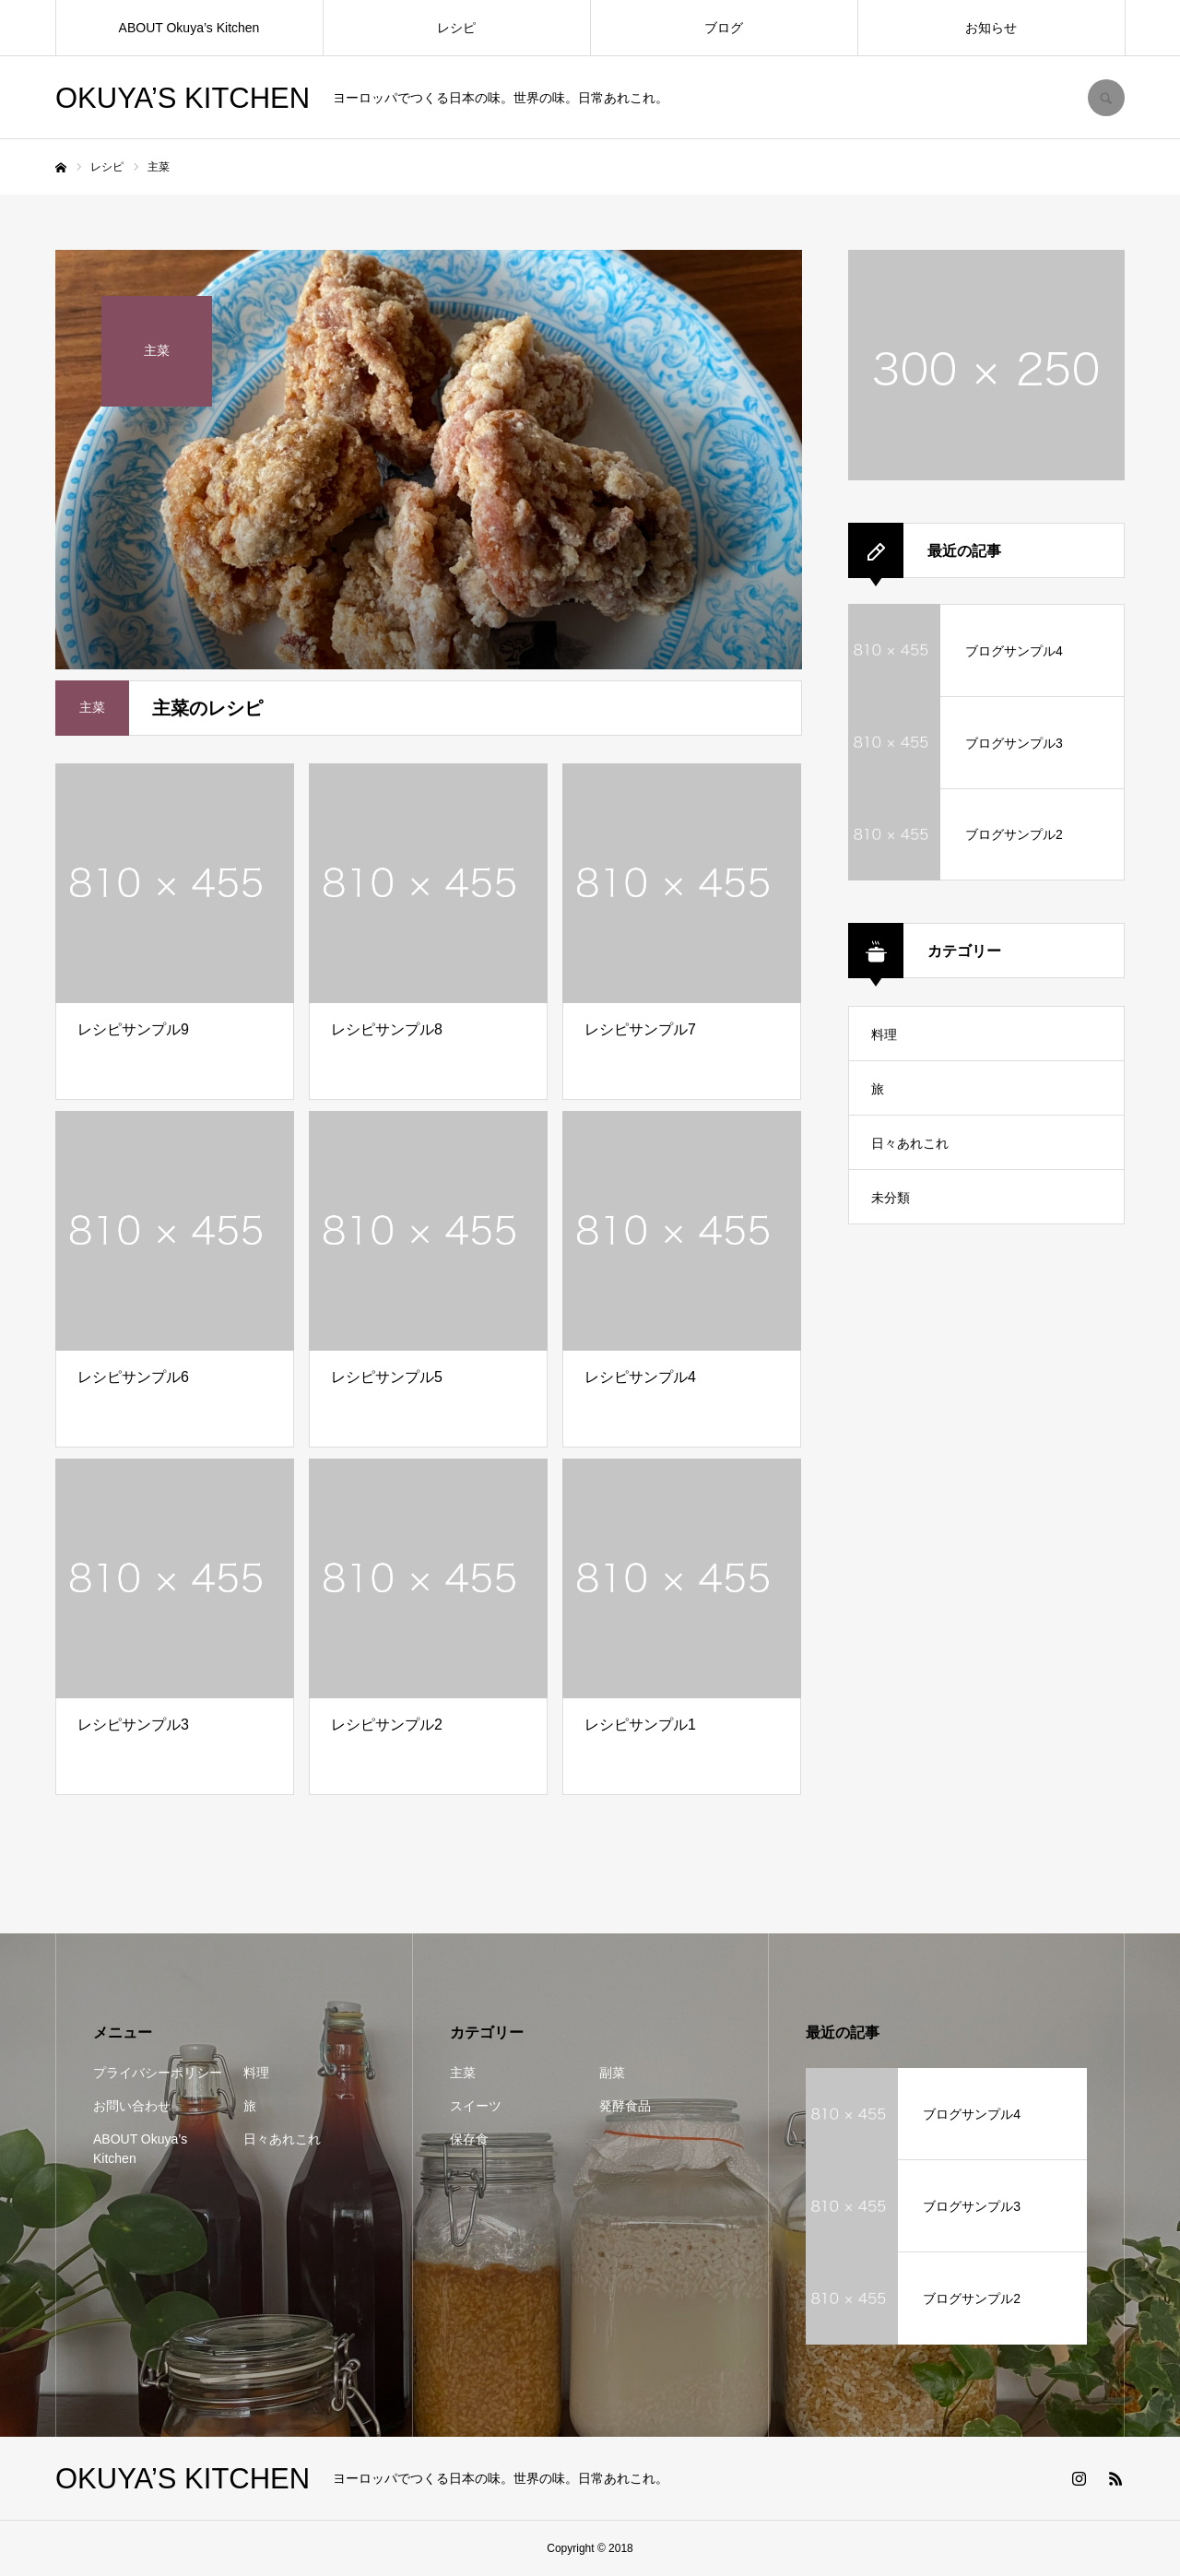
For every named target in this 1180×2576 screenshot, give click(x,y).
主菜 (463, 2072)
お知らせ (991, 27)
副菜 (612, 2072)
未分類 (890, 1197)
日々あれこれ (910, 1143)
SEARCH (1106, 97)
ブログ (723, 27)
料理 (884, 1034)
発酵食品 (625, 2105)
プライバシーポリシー (157, 2072)
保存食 (469, 2139)
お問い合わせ (132, 2105)
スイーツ (476, 2105)
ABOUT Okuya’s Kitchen (189, 27)
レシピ (456, 27)
